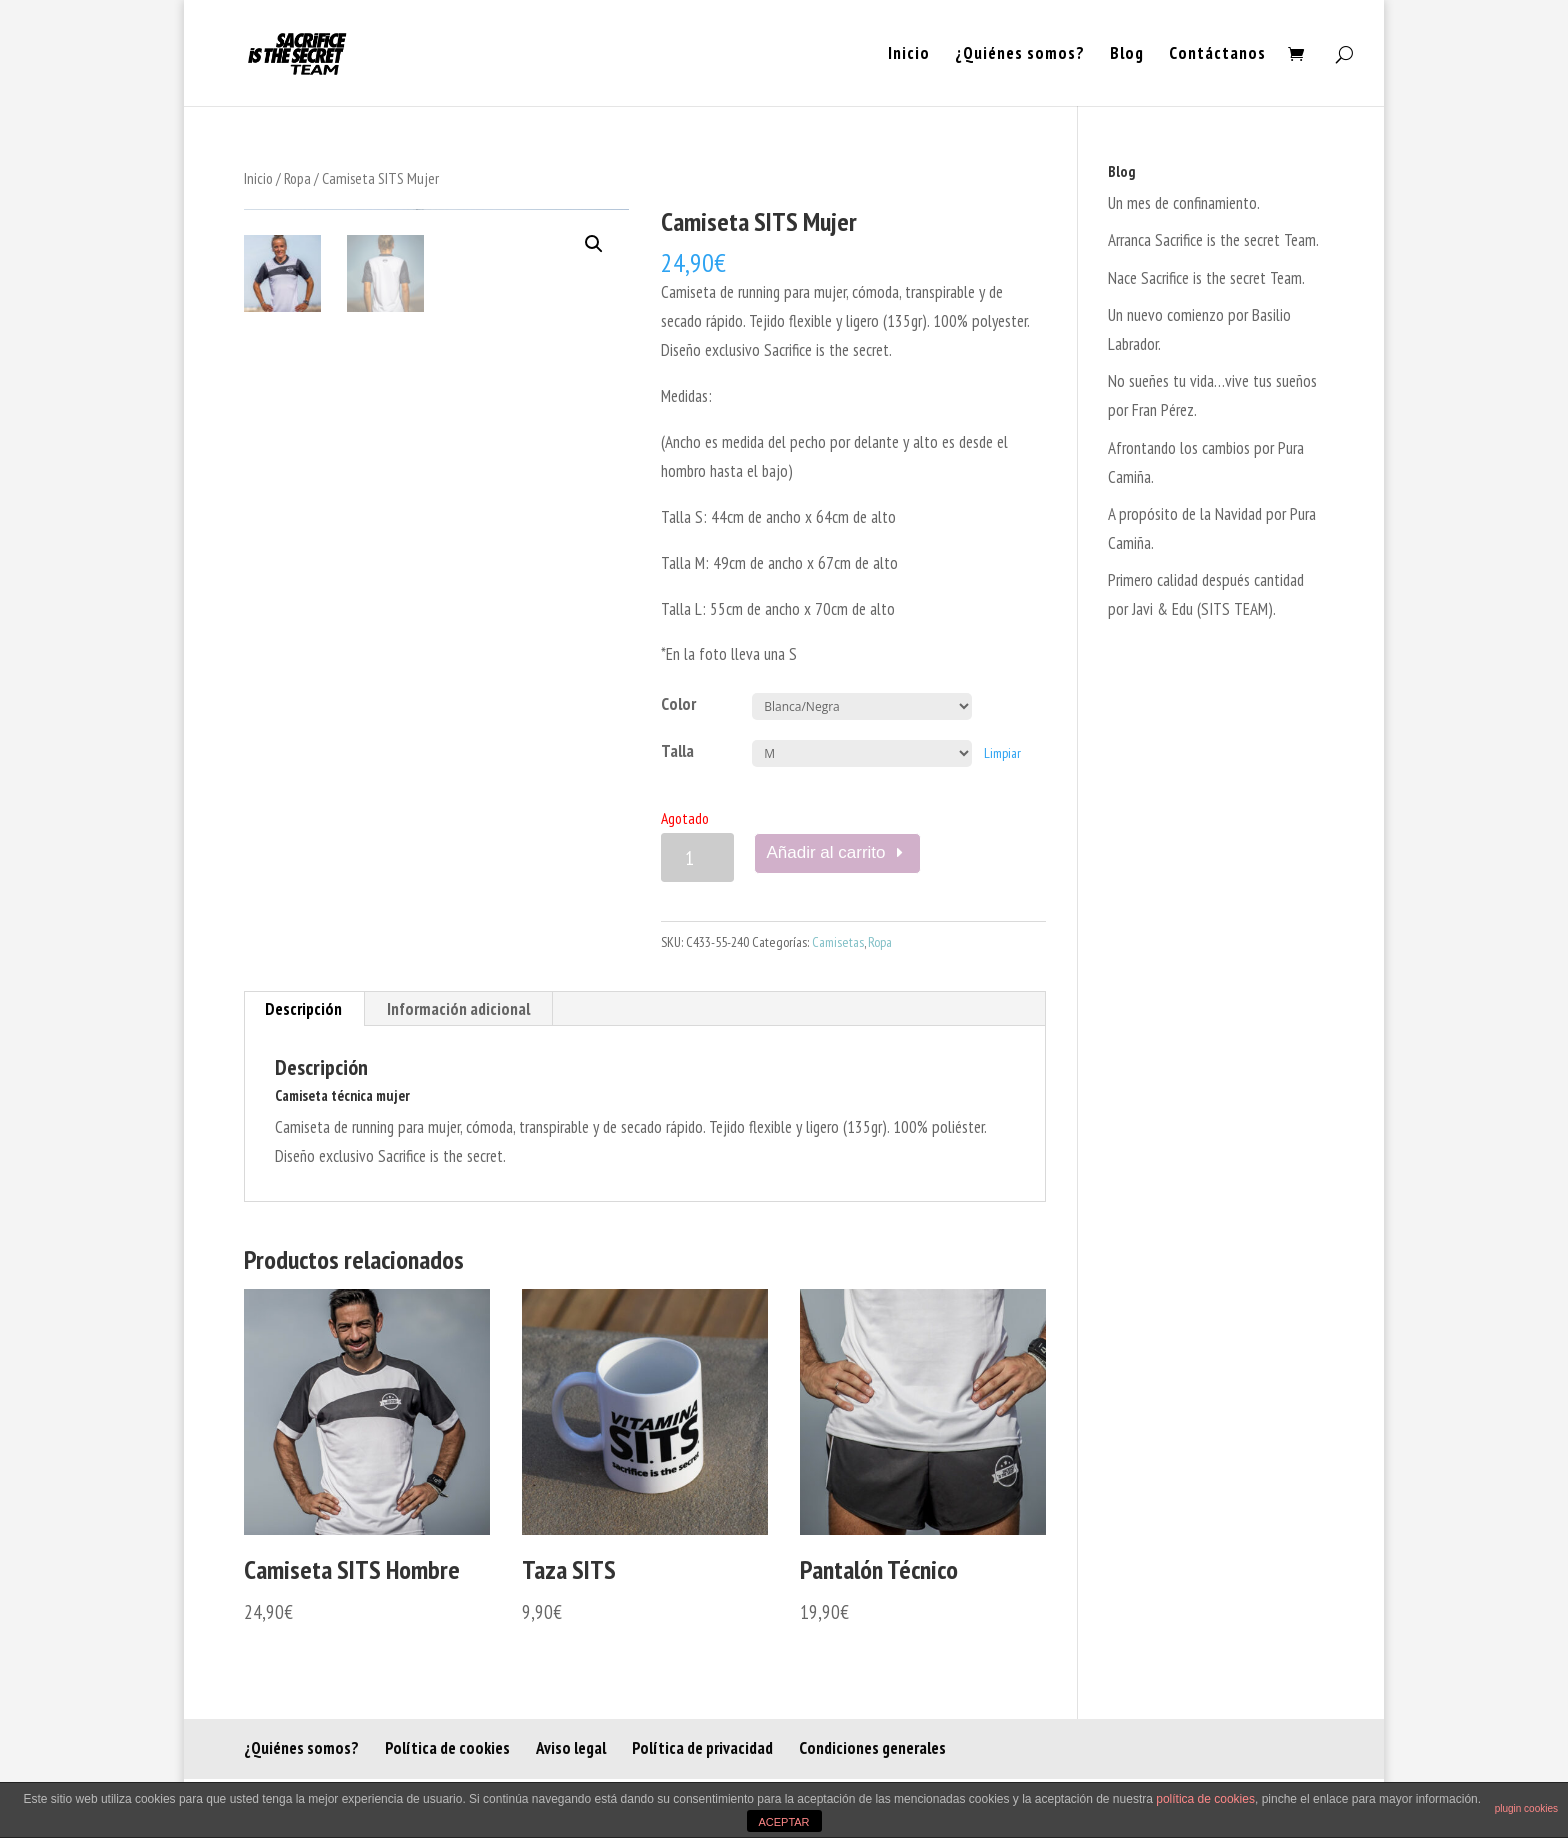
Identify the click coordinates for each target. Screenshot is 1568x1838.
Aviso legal (571, 1748)
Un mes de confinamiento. (1184, 203)
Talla (677, 751)
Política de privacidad (702, 1748)
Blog (1127, 55)
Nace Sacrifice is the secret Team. (1206, 278)
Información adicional (458, 1009)
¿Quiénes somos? (1020, 55)
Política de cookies (447, 1748)
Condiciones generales (872, 1748)
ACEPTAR (783, 1822)
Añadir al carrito (826, 852)
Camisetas (838, 942)
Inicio (909, 55)
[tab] (304, 1009)
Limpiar (1002, 753)
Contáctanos (1217, 55)
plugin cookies (1526, 1808)
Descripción (303, 1009)
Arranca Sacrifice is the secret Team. (1213, 240)
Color (678, 704)
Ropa (297, 178)
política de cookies (1205, 1799)
